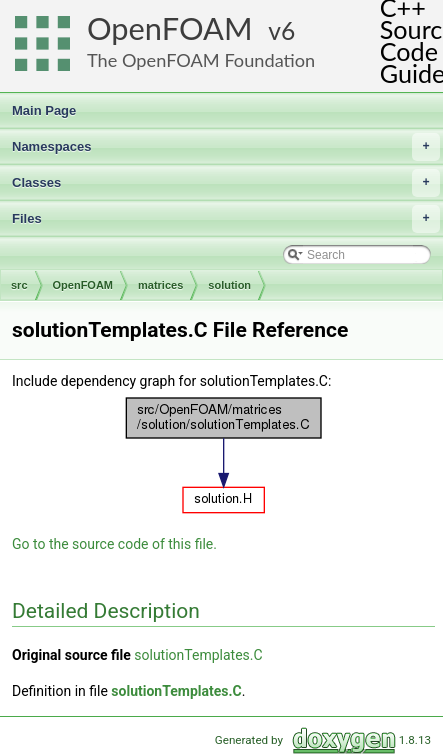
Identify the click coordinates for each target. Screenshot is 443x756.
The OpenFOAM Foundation (201, 60)
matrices (160, 285)
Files (226, 219)
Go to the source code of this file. (114, 544)
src (19, 285)
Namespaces (226, 147)
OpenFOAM (170, 28)
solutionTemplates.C (198, 655)
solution (229, 285)
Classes (226, 183)
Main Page (44, 110)
